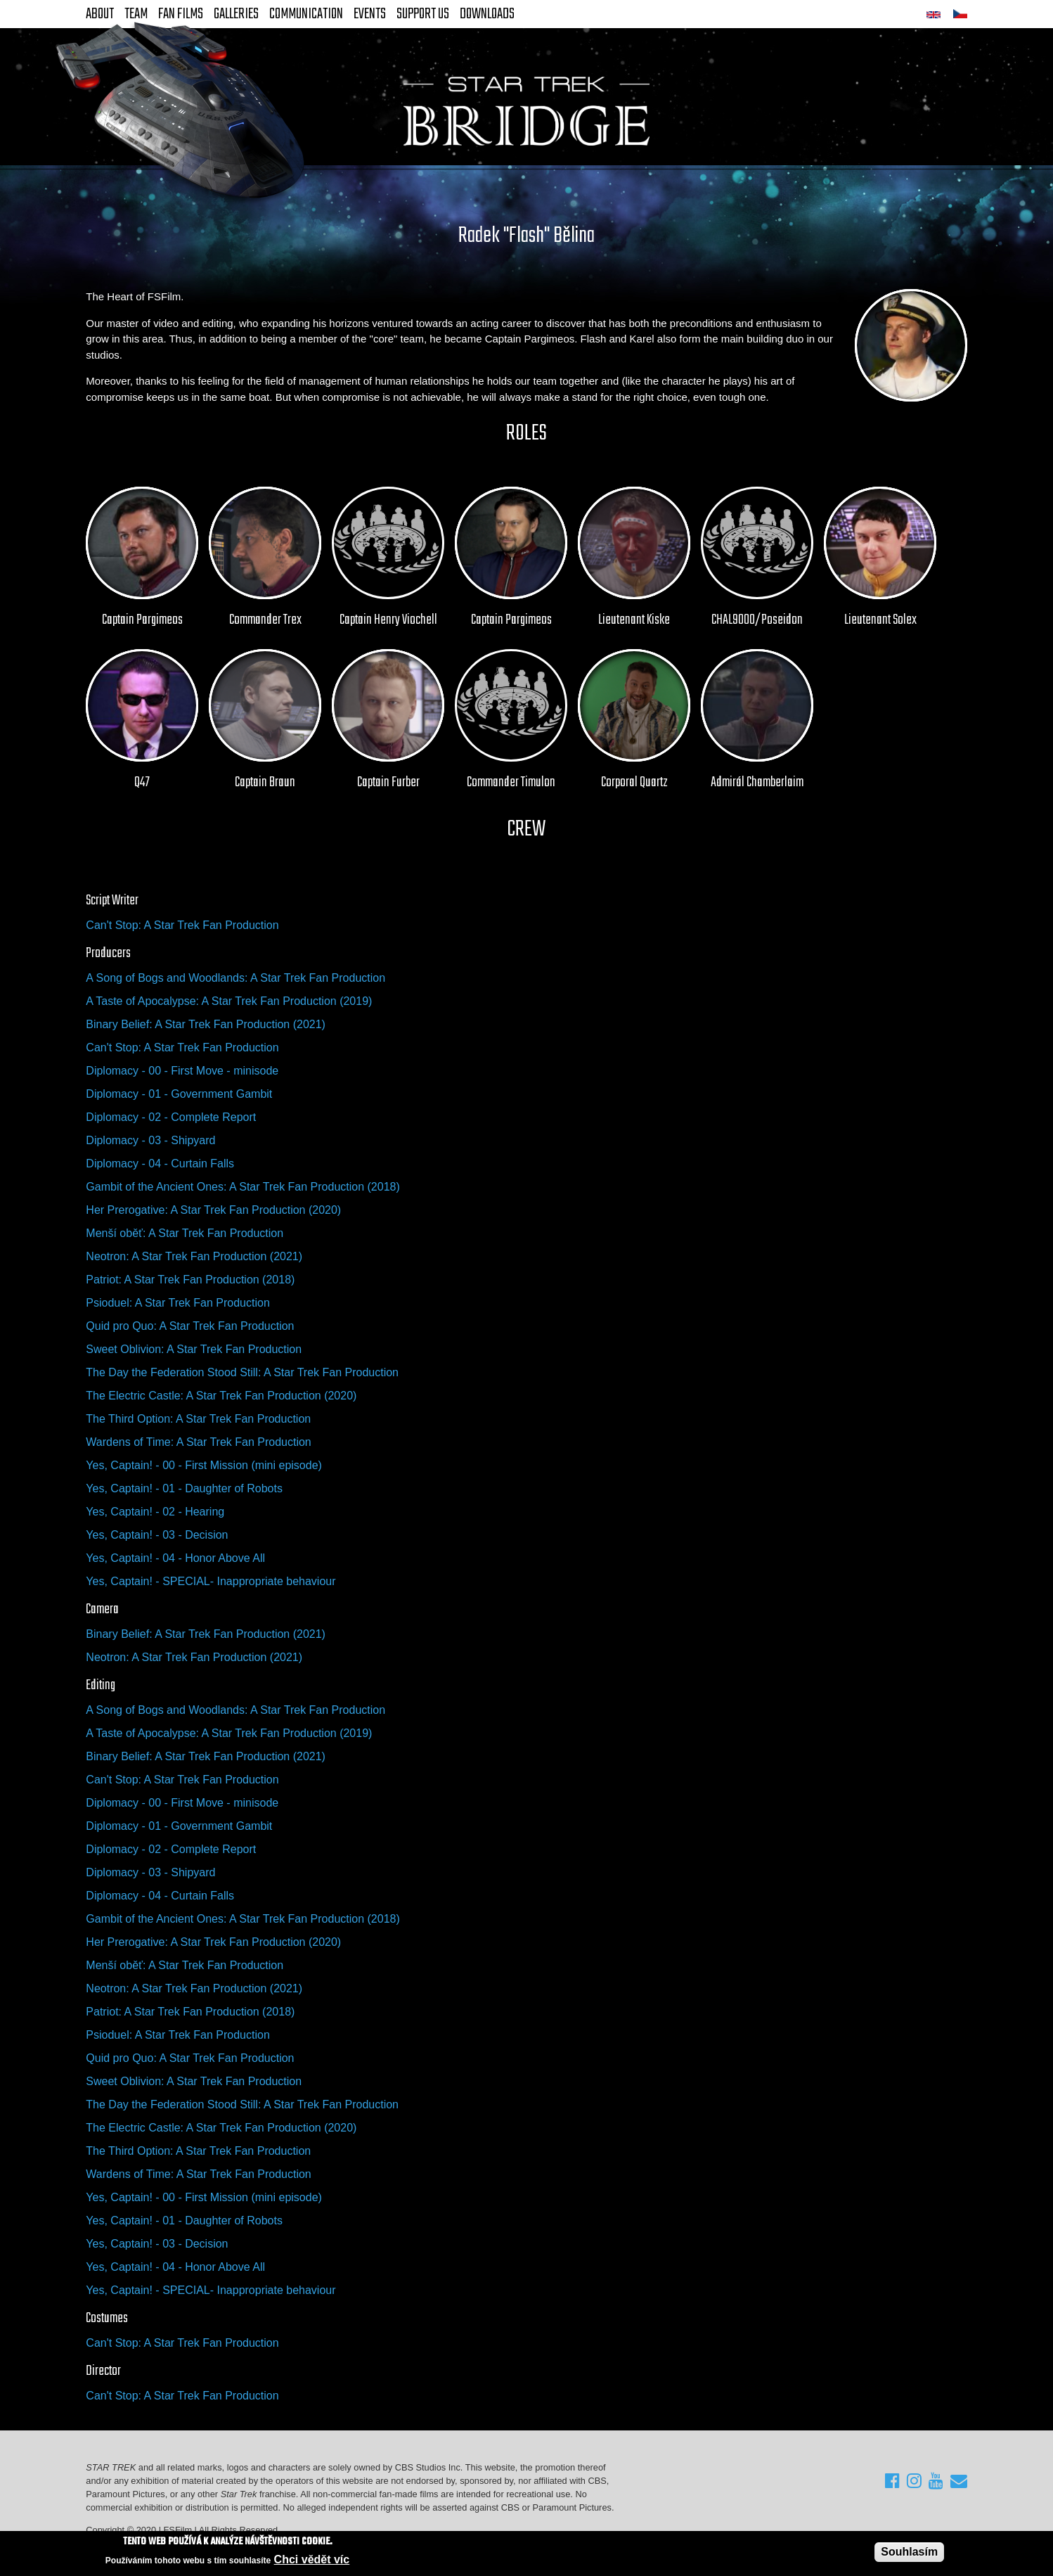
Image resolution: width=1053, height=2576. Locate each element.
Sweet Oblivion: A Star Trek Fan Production (194, 1349)
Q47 (142, 782)
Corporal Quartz (634, 782)
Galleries (236, 14)
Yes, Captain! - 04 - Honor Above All (175, 1558)
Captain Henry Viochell (388, 620)
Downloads (487, 14)
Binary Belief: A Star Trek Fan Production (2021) (205, 1024)
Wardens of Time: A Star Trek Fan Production (198, 1442)
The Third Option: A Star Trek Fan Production (198, 1419)
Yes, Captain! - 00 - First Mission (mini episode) (204, 1465)
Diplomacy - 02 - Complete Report (171, 1117)
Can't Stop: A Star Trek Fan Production (182, 925)
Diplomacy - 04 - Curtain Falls (160, 1164)
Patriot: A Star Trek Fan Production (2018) (190, 1280)
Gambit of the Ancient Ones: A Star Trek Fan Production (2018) (242, 1187)
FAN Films (180, 14)
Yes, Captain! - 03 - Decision (157, 1535)
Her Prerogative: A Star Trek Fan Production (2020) (213, 1210)
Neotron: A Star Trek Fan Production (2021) (194, 1256)
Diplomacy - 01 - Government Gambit (179, 1094)
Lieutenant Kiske (634, 620)
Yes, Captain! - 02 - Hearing (155, 1512)
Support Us (422, 14)
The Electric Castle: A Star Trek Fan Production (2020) (221, 1396)
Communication (306, 14)
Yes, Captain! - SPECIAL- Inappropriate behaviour (210, 1581)
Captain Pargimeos (142, 620)
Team (136, 14)
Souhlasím (909, 2552)
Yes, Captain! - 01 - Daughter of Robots (184, 1488)
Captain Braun (265, 782)
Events (370, 14)
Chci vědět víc (312, 2559)
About (100, 14)
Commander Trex (265, 620)
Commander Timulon (511, 782)
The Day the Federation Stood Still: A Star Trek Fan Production (242, 1372)
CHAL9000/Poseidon (757, 620)
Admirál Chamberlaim (757, 782)
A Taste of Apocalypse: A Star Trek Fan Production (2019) (229, 1001)
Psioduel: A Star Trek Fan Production (177, 1303)
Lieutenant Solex (880, 620)
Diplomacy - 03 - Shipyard (150, 1140)
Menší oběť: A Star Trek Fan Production (184, 1233)
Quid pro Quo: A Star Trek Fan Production (190, 1326)
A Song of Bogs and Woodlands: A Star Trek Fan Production (235, 978)
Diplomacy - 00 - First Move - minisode (182, 1071)
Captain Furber (388, 782)
